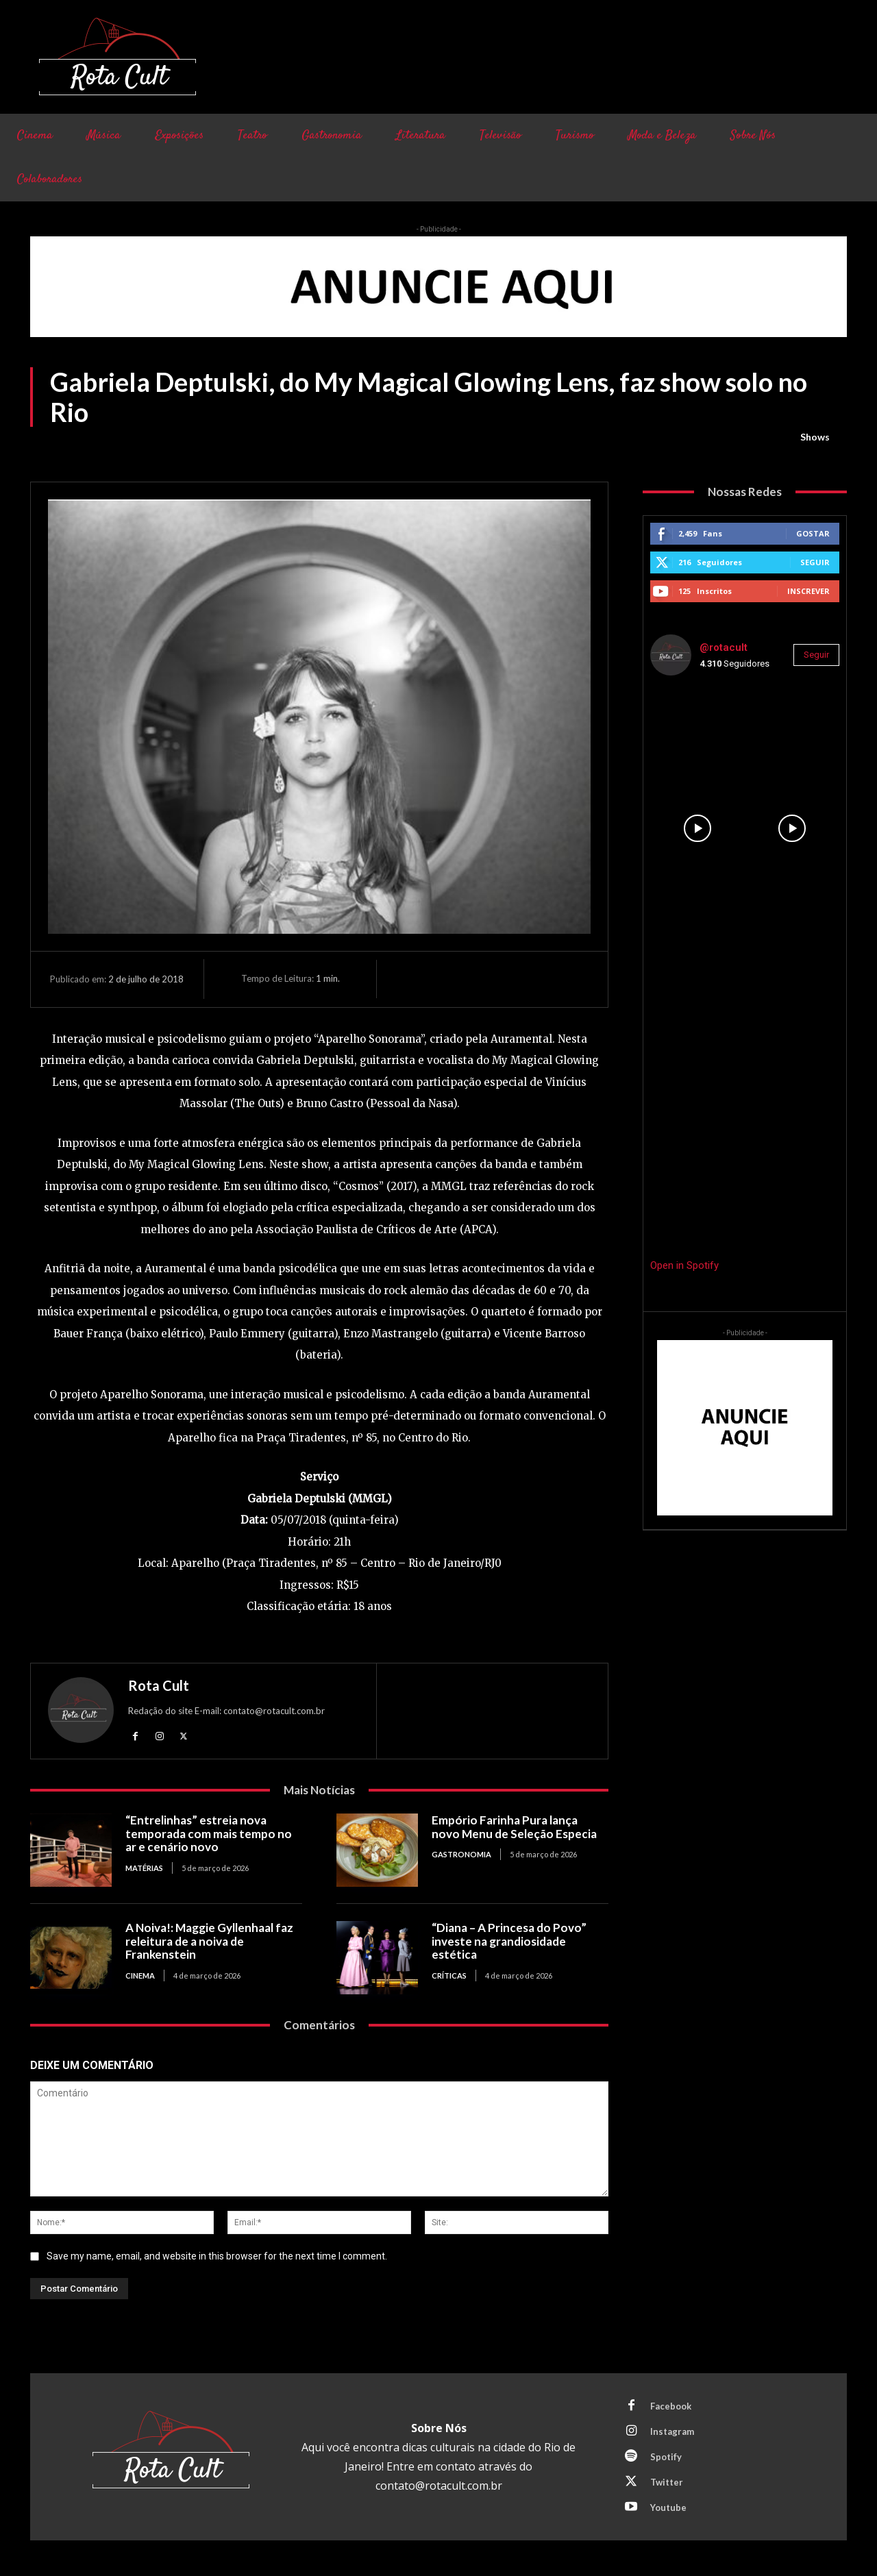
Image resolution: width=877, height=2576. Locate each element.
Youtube (668, 2507)
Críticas (449, 1975)
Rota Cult (158, 1685)
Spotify (666, 2456)
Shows (815, 437)
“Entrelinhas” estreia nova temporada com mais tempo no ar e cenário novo (208, 1833)
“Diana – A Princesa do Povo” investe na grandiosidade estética (509, 1940)
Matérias (144, 1867)
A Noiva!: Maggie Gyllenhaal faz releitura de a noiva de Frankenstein (209, 1940)
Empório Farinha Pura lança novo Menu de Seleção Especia (514, 1827)
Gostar (813, 533)
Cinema (140, 1975)
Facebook (670, 2406)
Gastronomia (461, 1854)
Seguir (815, 562)
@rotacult (724, 647)
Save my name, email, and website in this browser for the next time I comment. (217, 2256)
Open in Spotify (684, 1265)
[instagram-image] (697, 733)
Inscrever (808, 591)
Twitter (666, 2482)
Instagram (672, 2431)
